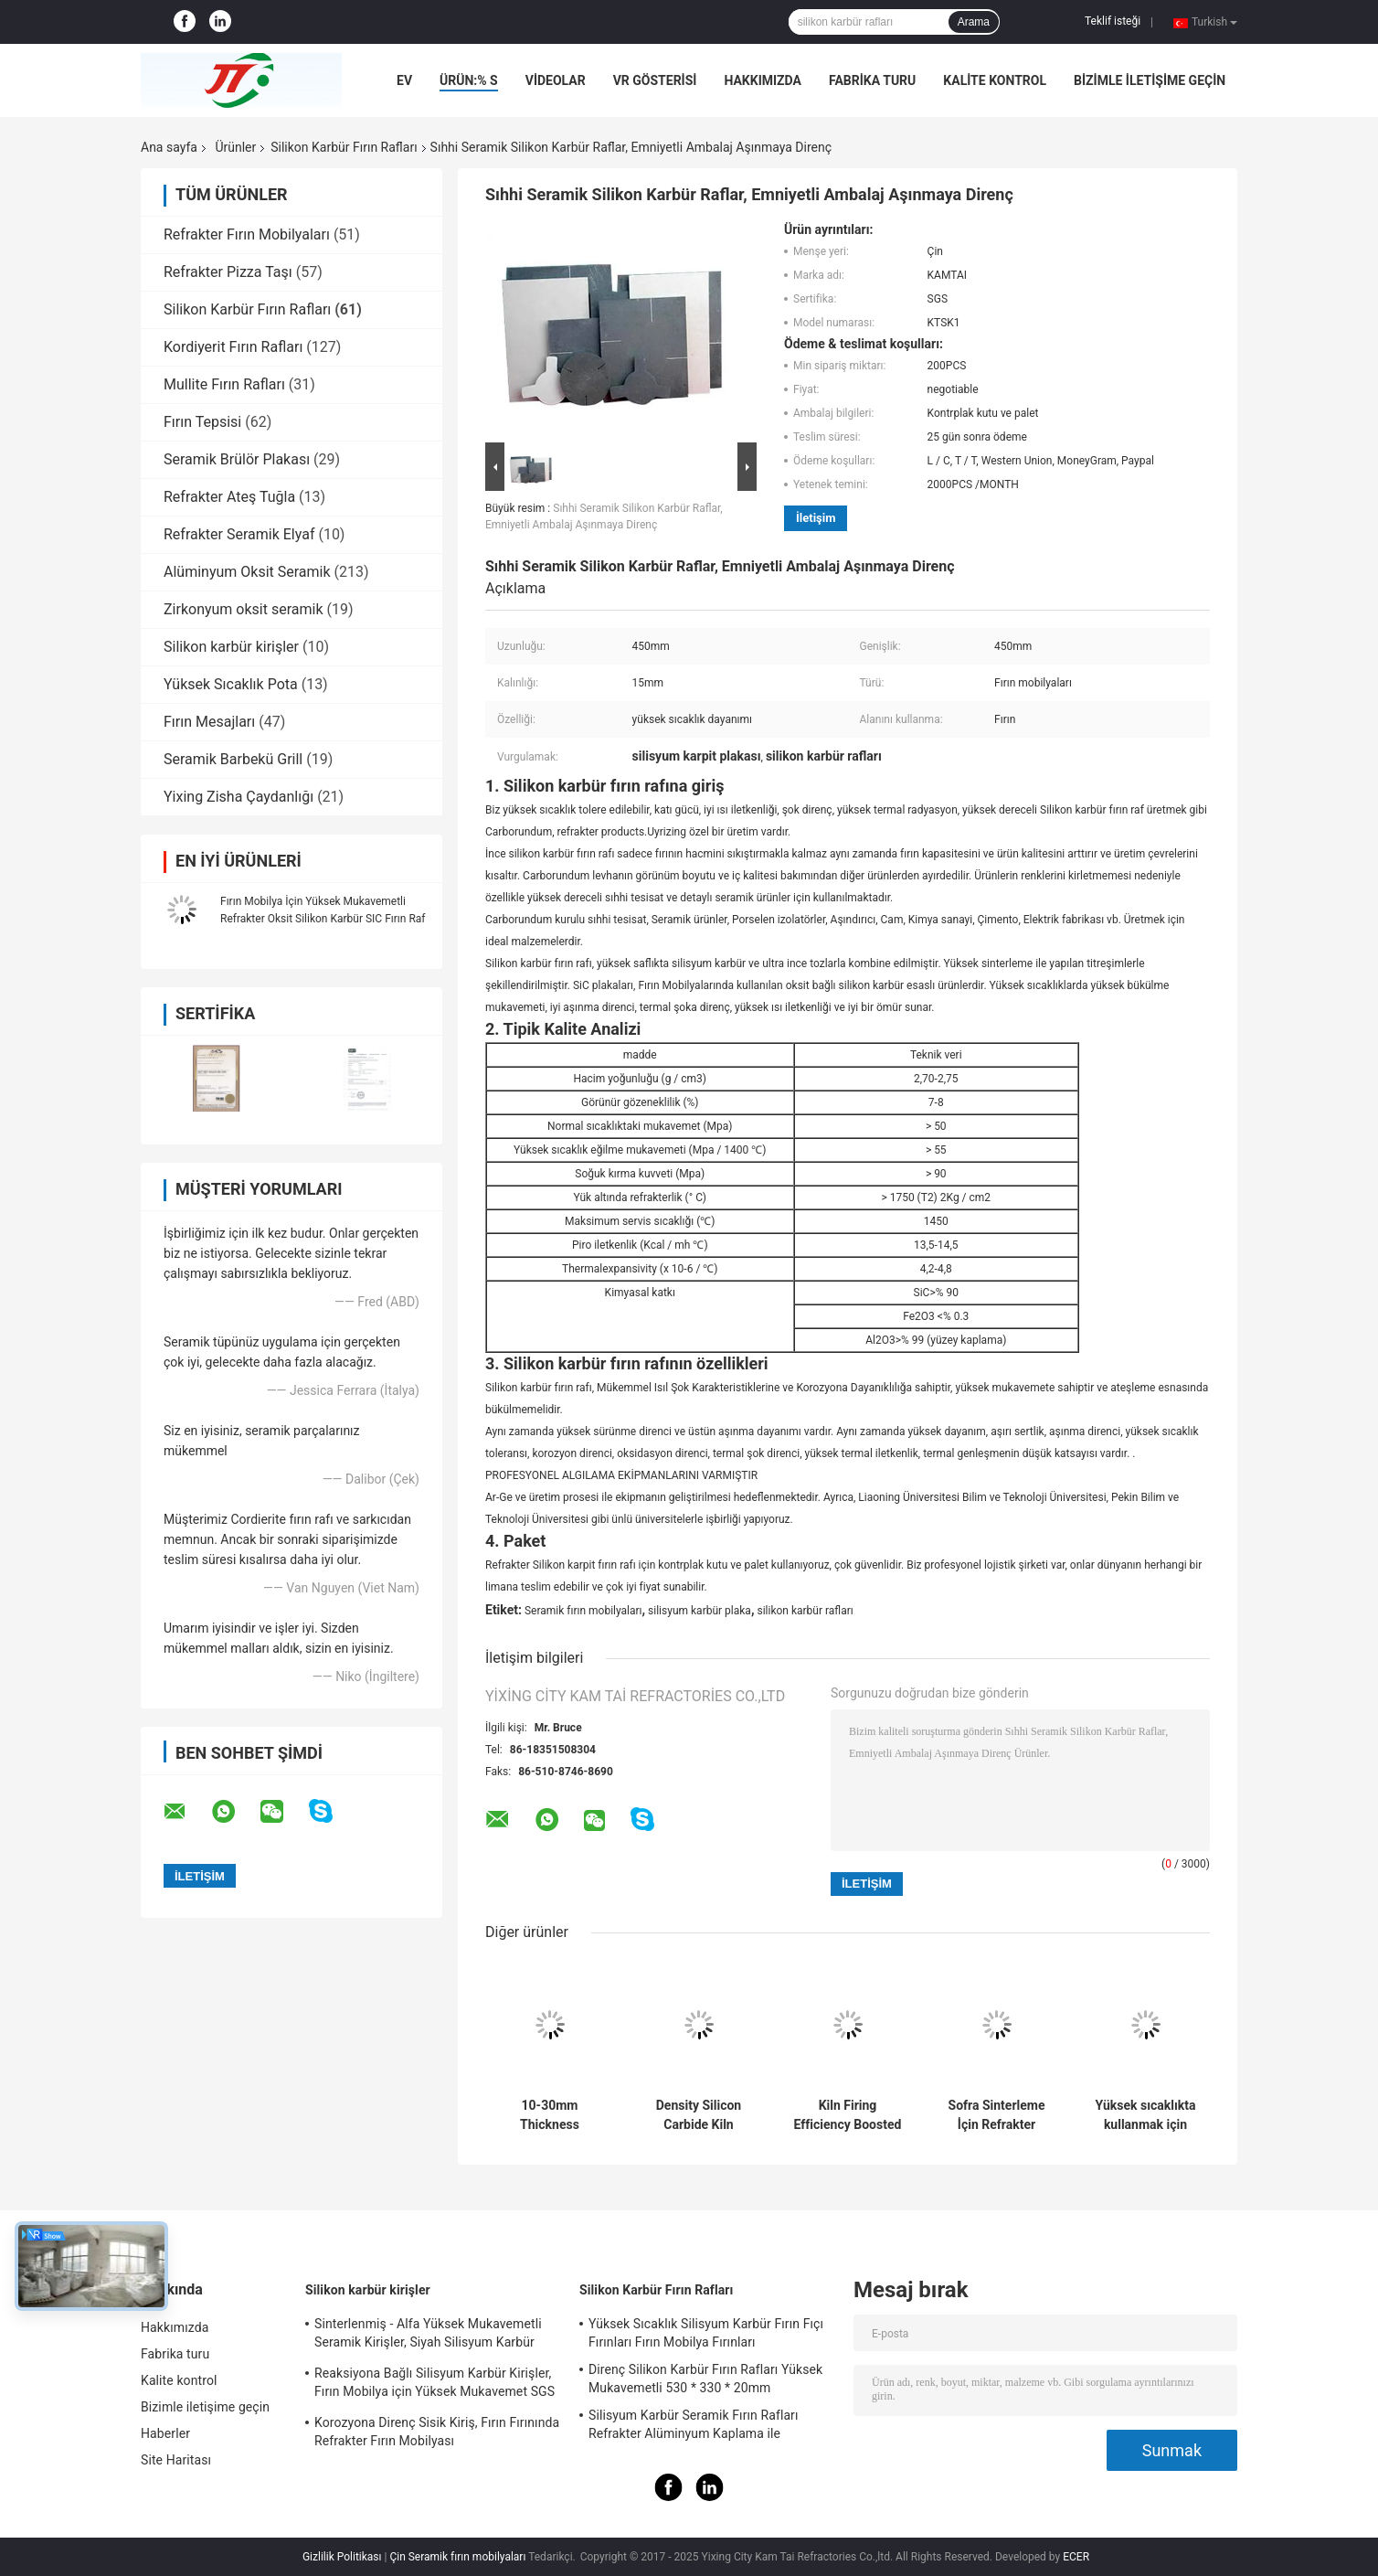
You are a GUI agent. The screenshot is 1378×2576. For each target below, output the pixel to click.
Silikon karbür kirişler (231, 646)
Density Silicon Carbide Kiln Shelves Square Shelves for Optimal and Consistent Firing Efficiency (698, 2115)
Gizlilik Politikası (342, 2556)
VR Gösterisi (655, 80)
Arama (974, 22)
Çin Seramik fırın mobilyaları (457, 2556)
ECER (1076, 2556)
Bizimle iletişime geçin (1149, 80)
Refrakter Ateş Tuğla (229, 497)
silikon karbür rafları (805, 1610)
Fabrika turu (872, 80)
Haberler (165, 2433)
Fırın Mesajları (209, 721)
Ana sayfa (169, 147)
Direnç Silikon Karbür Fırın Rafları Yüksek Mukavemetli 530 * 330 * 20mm (705, 2378)
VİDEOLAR (555, 80)
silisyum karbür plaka (699, 1610)
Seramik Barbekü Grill (233, 759)
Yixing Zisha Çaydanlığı (238, 796)
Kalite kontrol (994, 80)
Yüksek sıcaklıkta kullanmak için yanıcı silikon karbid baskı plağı (1145, 2115)
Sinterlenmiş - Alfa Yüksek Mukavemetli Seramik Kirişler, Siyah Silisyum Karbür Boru (428, 2335)
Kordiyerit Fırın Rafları (233, 347)
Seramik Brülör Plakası (237, 459)
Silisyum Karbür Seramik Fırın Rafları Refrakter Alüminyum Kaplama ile (693, 2424)
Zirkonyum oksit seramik (243, 609)
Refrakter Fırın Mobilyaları (247, 234)
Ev (404, 80)
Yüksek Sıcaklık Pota (231, 684)
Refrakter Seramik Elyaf (239, 534)
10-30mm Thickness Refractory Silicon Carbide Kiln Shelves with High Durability (549, 2115)
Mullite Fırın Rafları (224, 384)
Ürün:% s (469, 80)
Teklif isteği (1112, 21)
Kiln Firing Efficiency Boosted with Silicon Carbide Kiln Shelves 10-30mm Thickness (848, 2115)
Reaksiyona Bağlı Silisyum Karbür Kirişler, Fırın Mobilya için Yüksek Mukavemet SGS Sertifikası (434, 2385)
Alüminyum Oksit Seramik (247, 571)
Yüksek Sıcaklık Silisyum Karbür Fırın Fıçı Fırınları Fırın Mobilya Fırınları (705, 2332)
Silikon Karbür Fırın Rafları (343, 147)
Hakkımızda (762, 80)
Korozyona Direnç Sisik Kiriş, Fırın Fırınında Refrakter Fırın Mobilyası (436, 2431)
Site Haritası (176, 2460)
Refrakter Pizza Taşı (228, 272)
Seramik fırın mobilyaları (583, 1610)
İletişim (815, 518)
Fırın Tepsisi (202, 422)
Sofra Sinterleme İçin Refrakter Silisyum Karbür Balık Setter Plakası (997, 2115)
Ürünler (235, 147)
